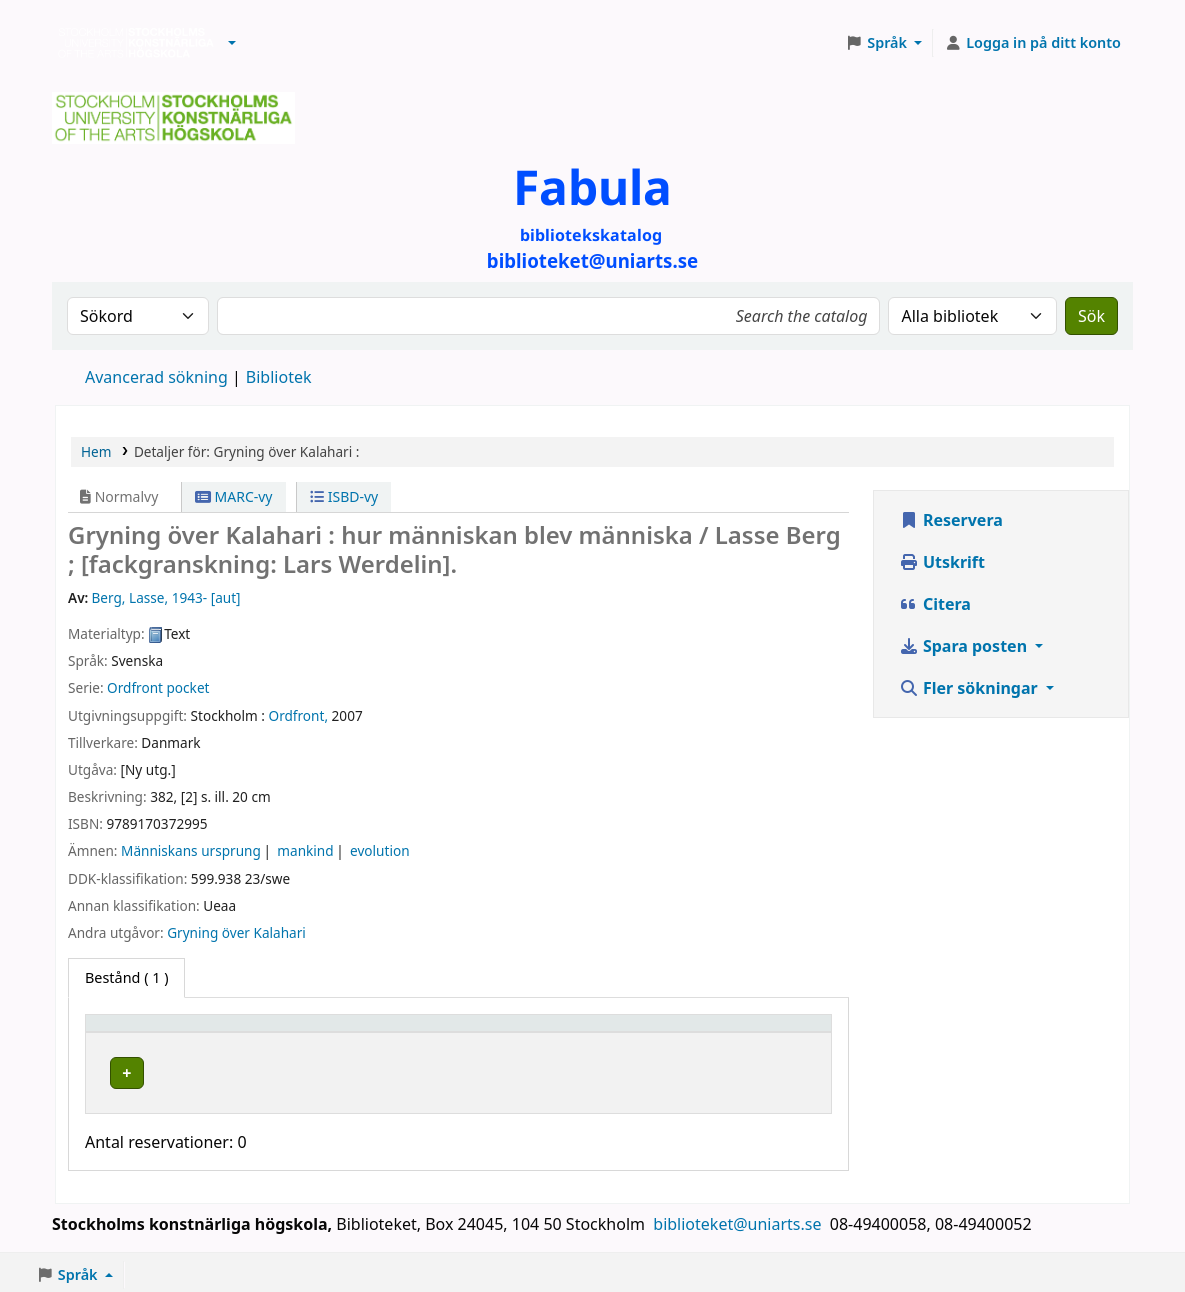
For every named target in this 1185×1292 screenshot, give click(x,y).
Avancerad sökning (156, 377)
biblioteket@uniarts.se (739, 1219)
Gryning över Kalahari (236, 932)
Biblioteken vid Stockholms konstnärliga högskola (131, 43)
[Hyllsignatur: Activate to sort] (618, 1032)
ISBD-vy (344, 496)
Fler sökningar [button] (970, 688)
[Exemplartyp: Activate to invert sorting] (179, 1032)
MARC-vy (234, 496)
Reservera (951, 520)
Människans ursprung (191, 850)
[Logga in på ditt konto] (1032, 43)
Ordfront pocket (158, 687)
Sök (1091, 316)
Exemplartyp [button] (139, 1032)
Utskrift (942, 562)
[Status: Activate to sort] (770, 1032)
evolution (379, 850)
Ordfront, (299, 715)
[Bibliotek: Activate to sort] (399, 1032)
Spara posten (965, 646)
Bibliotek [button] (312, 1032)
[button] (232, 43)
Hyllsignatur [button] (579, 1032)
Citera (935, 604)
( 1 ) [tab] (126, 977)
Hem (96, 451)
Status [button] (741, 1032)
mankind (305, 850)
